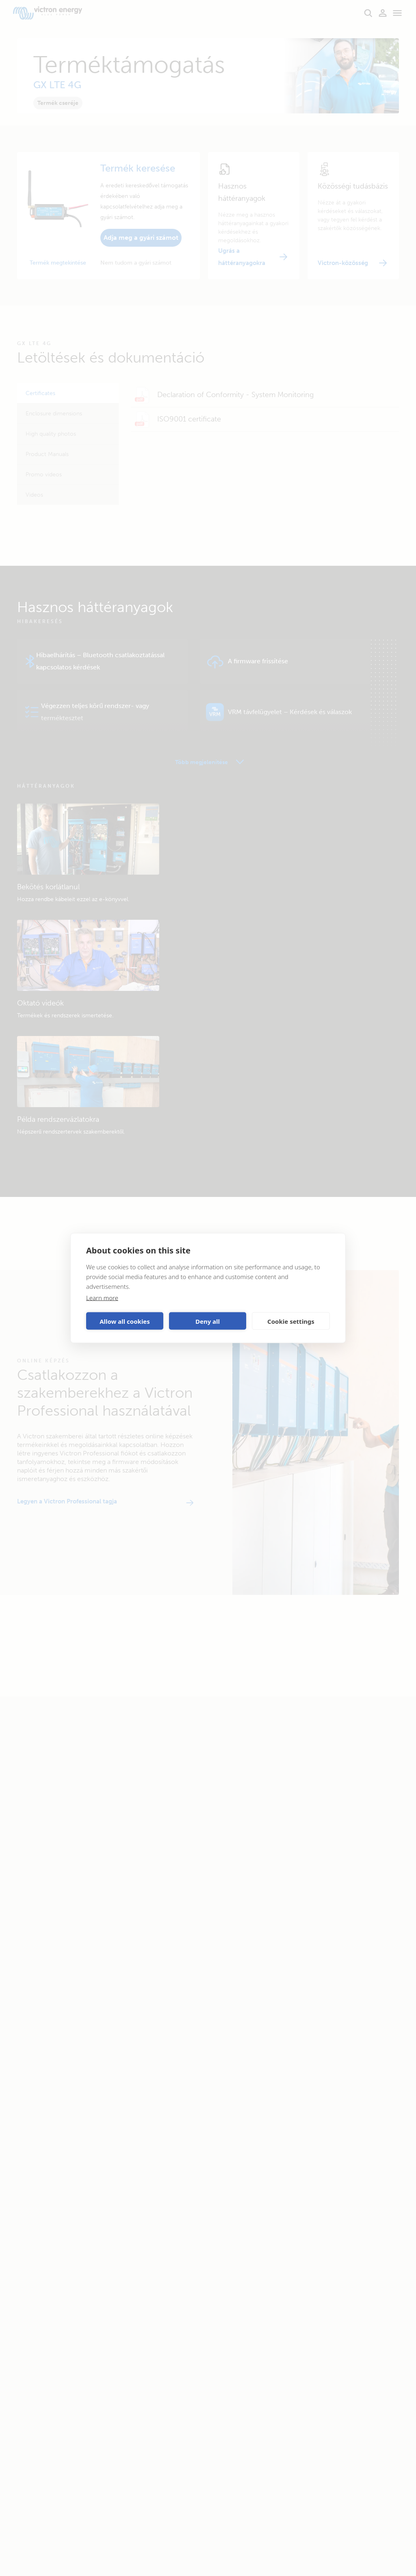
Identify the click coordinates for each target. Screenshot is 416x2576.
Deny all (207, 1321)
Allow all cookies (125, 1321)
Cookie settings (290, 1321)
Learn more (102, 1298)
